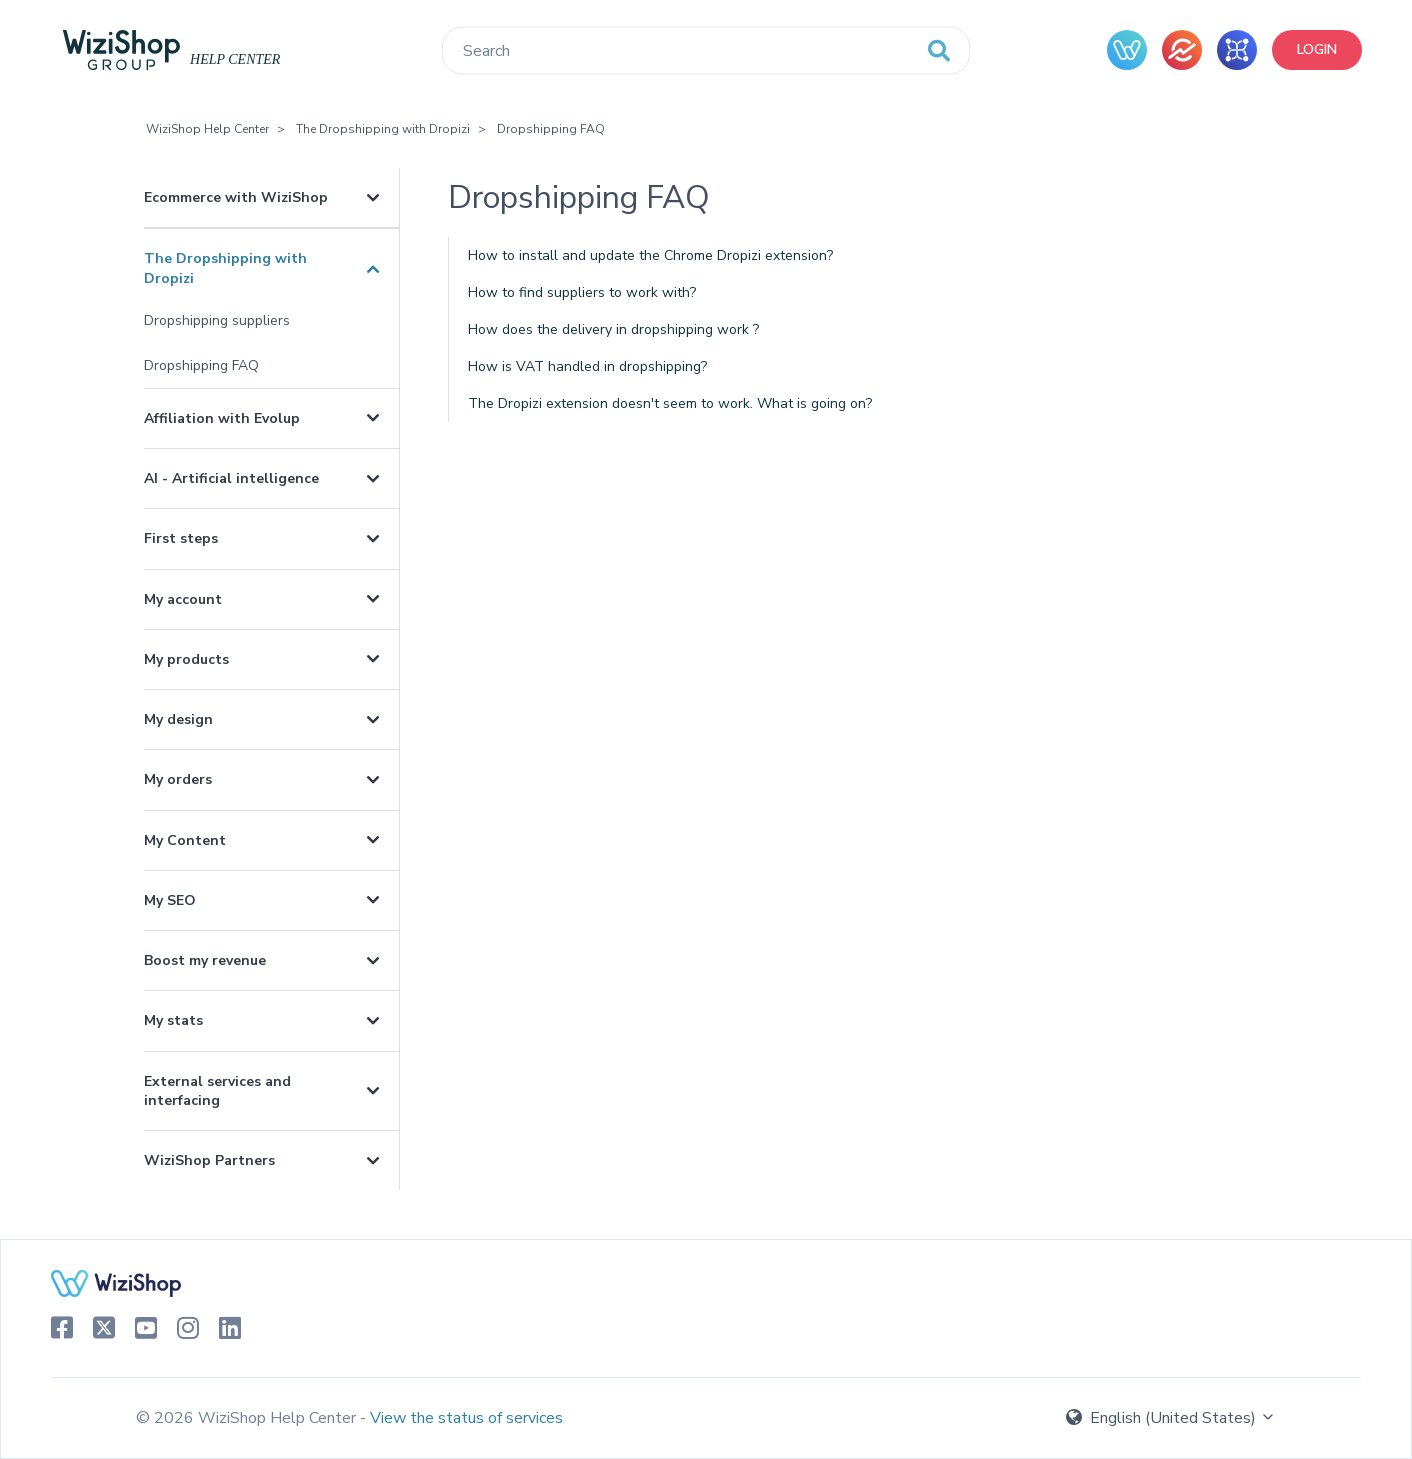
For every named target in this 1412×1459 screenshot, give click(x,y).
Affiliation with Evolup (222, 418)
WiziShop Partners (209, 1160)
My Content (185, 840)
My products (186, 659)
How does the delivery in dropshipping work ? (613, 329)
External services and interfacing (217, 1091)
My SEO (170, 900)
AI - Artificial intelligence (231, 478)
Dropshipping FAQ (551, 129)
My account (183, 599)
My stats (173, 1020)
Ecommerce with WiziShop (236, 197)
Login (1317, 49)
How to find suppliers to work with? (582, 292)
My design (178, 719)
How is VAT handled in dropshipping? (587, 366)
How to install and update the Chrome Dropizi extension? (650, 255)
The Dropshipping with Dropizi (383, 129)
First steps (181, 538)
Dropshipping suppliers (217, 320)
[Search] (706, 51)
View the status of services (466, 1418)
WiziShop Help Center (207, 129)
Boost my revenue (205, 960)
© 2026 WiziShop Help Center (248, 1418)
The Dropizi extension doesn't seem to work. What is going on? (670, 403)
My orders (178, 779)
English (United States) (1171, 1418)
